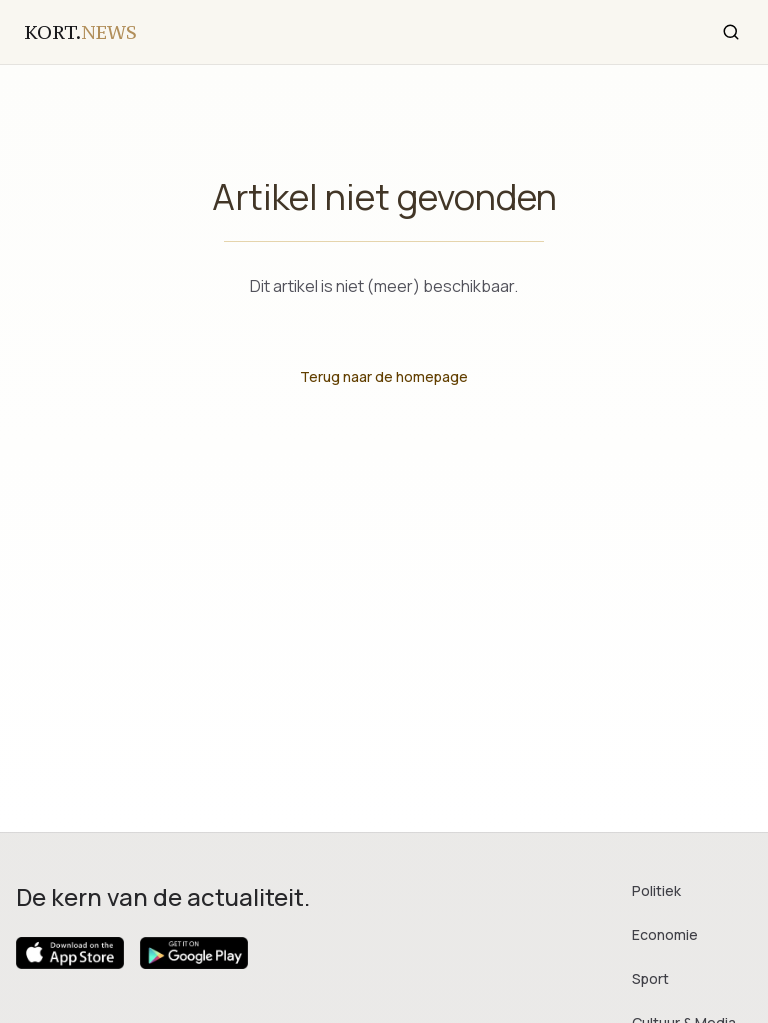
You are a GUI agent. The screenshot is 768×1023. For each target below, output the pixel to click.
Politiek (656, 890)
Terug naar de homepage (384, 376)
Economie (665, 934)
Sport (650, 978)
